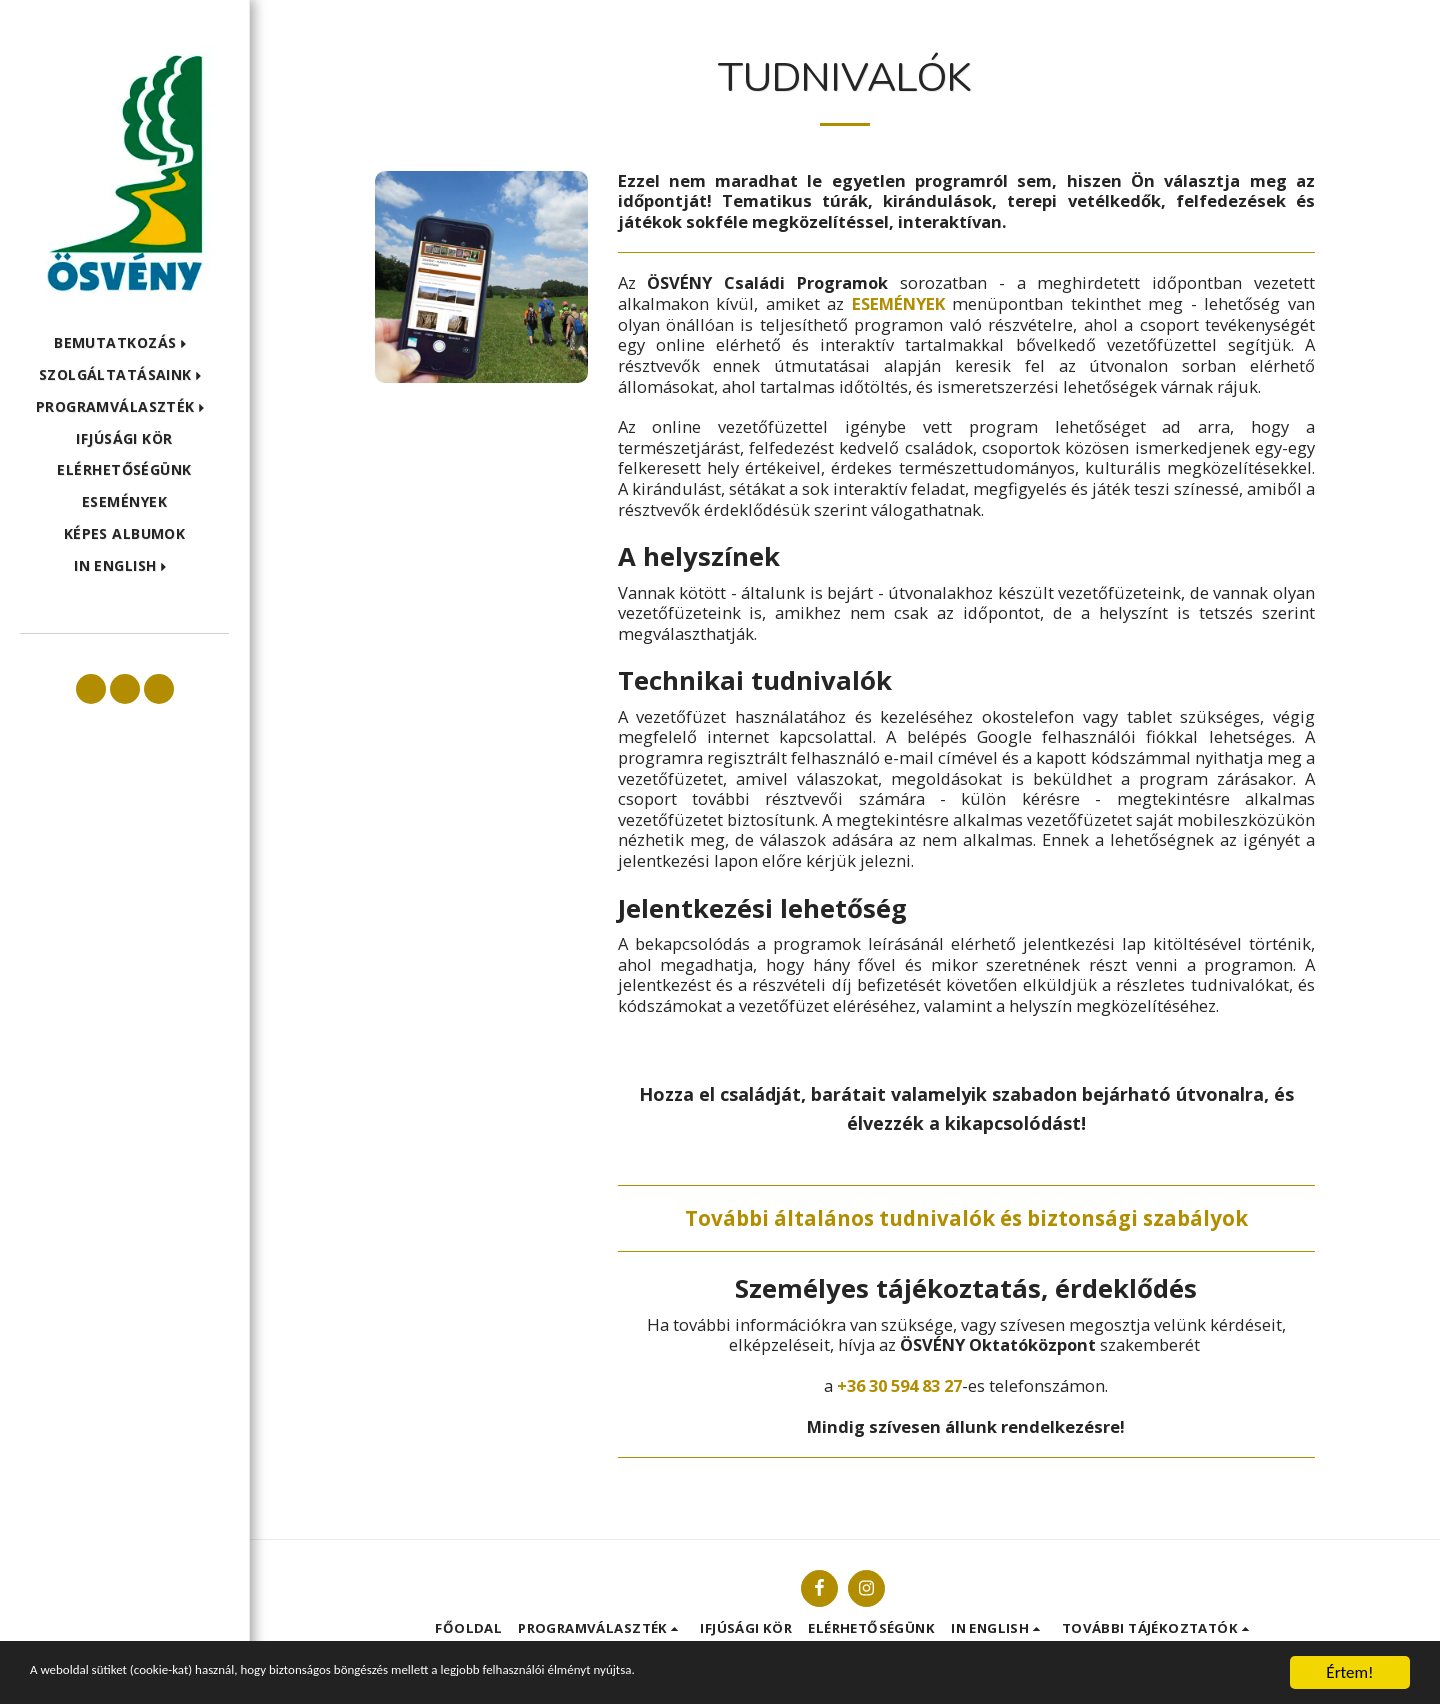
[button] (124, 343)
